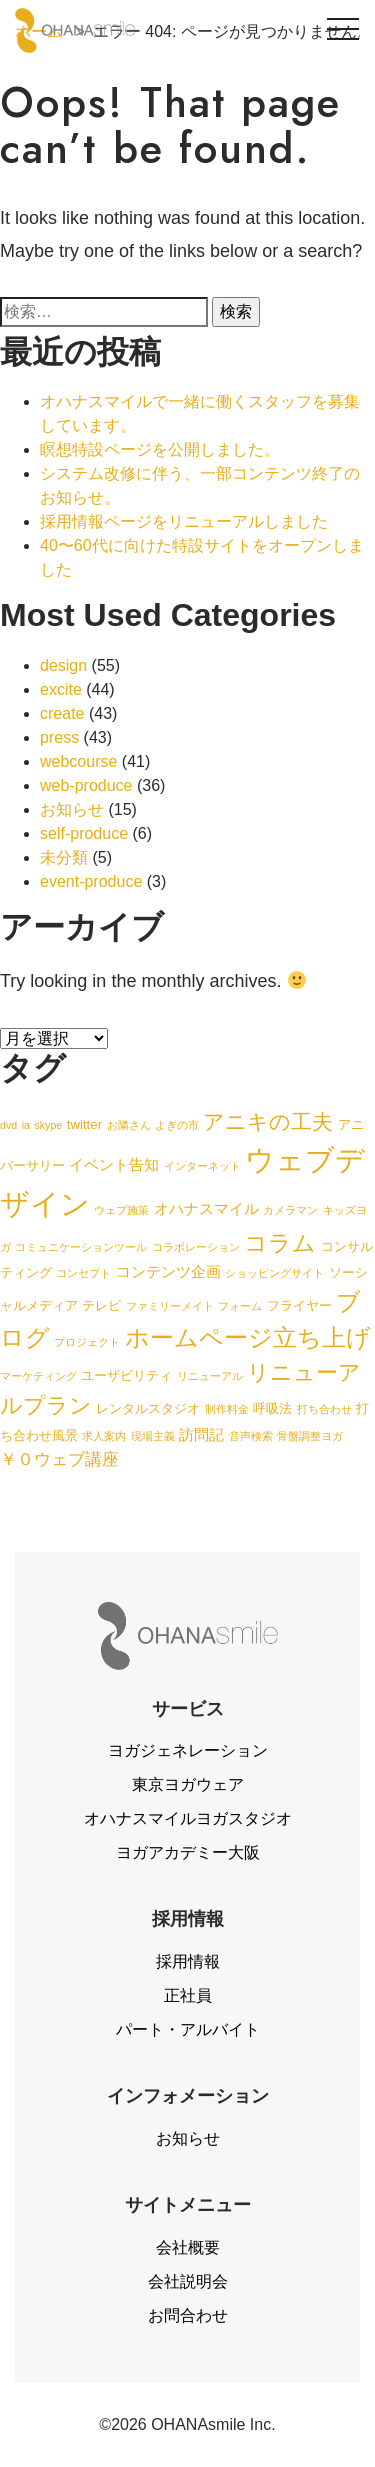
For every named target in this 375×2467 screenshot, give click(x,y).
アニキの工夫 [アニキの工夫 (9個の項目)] (268, 1121)
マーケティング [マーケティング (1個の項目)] (38, 1376)
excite (61, 689)
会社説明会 (188, 2281)
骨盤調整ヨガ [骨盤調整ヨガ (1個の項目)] (310, 1436)
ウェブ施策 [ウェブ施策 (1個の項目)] (121, 1210)
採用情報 (188, 1961)
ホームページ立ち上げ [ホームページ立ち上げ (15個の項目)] (248, 1337)
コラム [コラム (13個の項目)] (280, 1243)
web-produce (86, 785)
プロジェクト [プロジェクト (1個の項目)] (87, 1342)
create (62, 713)
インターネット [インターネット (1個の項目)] (202, 1166)
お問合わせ (188, 2315)
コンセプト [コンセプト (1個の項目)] (83, 1273)
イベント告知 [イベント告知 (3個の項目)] (114, 1164)
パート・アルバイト (188, 2029)
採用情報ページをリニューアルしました (184, 521)
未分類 (64, 857)
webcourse (78, 761)
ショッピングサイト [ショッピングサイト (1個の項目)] (274, 1273)
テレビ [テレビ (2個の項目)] (101, 1305)
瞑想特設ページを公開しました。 (160, 449)
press (59, 737)
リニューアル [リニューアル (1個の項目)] (210, 1376)
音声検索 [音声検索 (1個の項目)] (251, 1436)
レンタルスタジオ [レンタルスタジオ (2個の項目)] (148, 1408)
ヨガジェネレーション (188, 1750)
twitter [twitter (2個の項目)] (84, 1124)
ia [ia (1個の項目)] (26, 1125)
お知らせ (72, 809)
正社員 (188, 1995)
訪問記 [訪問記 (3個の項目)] (201, 1434)
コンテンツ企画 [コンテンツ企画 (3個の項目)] (168, 1271)
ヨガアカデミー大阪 (188, 1852)
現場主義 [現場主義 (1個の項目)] (153, 1436)
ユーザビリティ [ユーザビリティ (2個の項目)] (126, 1375)
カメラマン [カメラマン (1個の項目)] (290, 1210)
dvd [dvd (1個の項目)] (8, 1125)
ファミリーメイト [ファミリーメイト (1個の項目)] (170, 1306)
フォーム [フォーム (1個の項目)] (240, 1306)
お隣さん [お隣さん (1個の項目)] (129, 1125)
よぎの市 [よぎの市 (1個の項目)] (177, 1125)
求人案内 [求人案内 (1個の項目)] (104, 1436)
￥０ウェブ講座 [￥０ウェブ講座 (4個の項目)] (59, 1459)
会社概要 (188, 2247)
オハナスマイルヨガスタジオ (188, 1818)
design (63, 665)
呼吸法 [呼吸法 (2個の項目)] (272, 1408)
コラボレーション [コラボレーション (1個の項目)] (196, 1247)
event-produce (91, 881)
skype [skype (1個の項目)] (48, 1125)
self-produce (84, 833)
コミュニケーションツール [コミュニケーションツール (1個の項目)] (81, 1247)
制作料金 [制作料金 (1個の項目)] (227, 1409)
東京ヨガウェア (188, 1784)
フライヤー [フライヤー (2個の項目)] (299, 1305)
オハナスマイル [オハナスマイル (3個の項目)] (206, 1208)
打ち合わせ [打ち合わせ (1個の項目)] (324, 1409)
